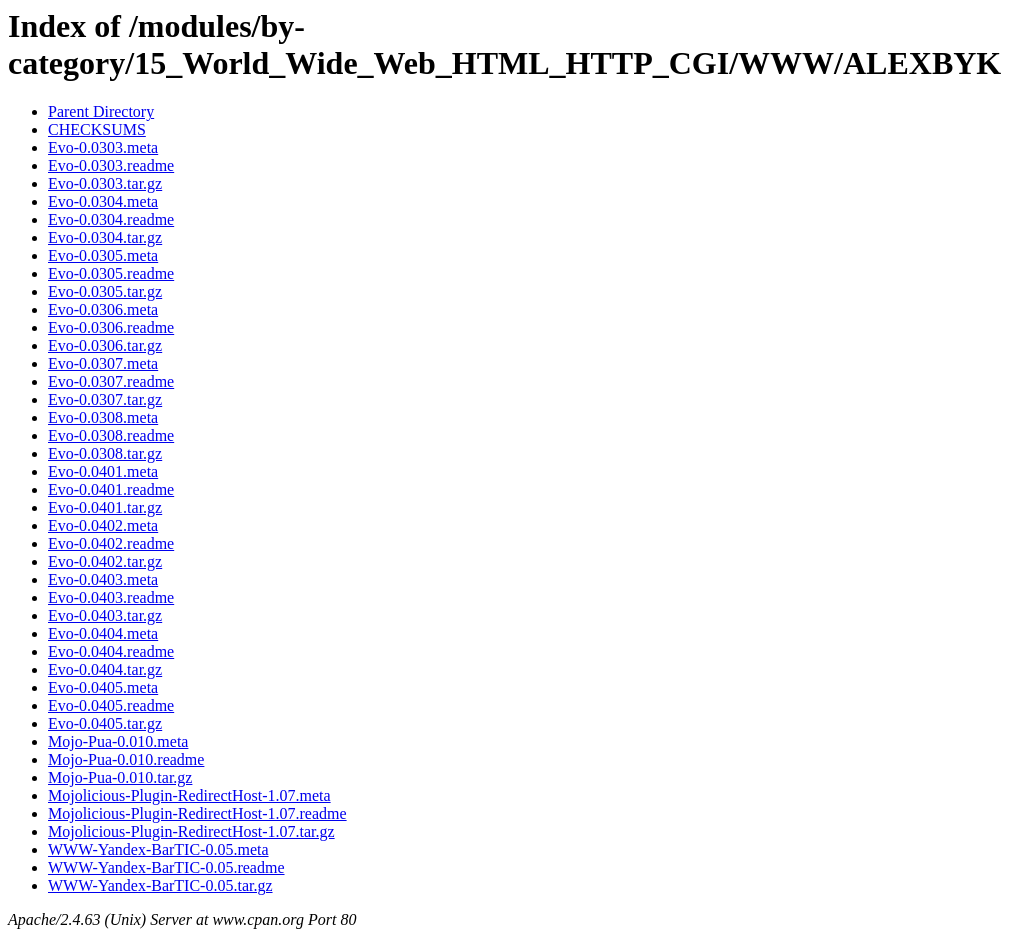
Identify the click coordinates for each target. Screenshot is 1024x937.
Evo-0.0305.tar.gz (105, 291)
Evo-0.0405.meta (103, 687)
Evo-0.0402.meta (103, 525)
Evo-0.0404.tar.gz (105, 669)
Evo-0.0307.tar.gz (105, 399)
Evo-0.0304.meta (103, 201)
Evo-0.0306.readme (111, 327)
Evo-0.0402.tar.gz (105, 561)
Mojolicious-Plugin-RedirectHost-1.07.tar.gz (191, 831)
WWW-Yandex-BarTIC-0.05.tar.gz (160, 885)
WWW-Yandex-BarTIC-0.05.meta (158, 849)
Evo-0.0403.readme (111, 597)
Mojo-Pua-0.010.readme (126, 759)
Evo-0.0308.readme (111, 435)
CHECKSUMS (97, 129)
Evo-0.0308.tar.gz (105, 453)
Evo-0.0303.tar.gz (105, 183)
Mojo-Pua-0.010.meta (118, 741)
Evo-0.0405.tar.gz (105, 723)
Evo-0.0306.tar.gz (105, 345)
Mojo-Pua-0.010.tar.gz (120, 777)
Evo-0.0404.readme (111, 651)
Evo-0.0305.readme (111, 273)
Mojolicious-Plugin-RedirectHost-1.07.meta (189, 795)
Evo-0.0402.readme (111, 543)
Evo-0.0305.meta (103, 255)
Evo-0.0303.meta (103, 147)
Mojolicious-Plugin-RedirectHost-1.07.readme (197, 813)
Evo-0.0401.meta (103, 471)
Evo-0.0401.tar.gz (105, 507)
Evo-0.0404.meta (103, 633)
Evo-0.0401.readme (111, 489)
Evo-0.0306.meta (103, 309)
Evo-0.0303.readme (111, 165)
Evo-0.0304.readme (111, 219)
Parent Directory (101, 111)
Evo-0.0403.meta (103, 579)
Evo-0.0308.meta (103, 417)
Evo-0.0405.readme (111, 705)
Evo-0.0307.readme (111, 381)
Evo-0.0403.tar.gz (105, 615)
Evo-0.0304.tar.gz (105, 237)
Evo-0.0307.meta (103, 363)
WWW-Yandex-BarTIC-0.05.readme (166, 867)
